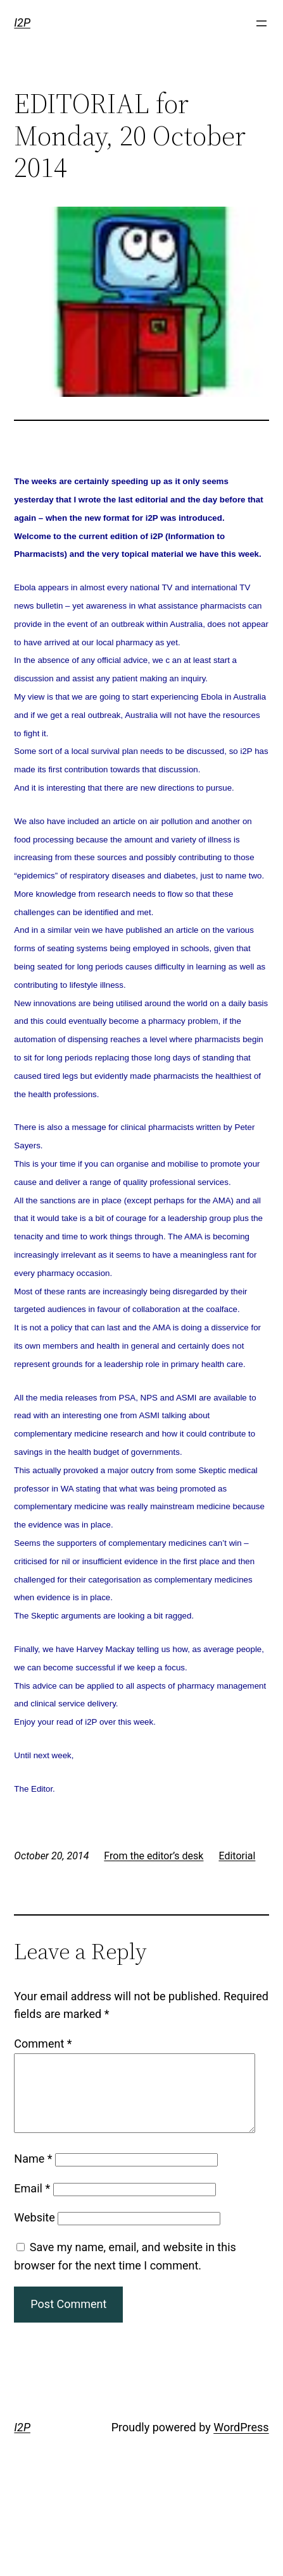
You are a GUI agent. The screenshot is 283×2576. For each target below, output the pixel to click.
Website (34, 2232)
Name (33, 2173)
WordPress (240, 2442)
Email (32, 2203)
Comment (43, 2043)
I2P (22, 22)
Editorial (236, 1856)
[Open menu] (261, 23)
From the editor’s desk (153, 1856)
